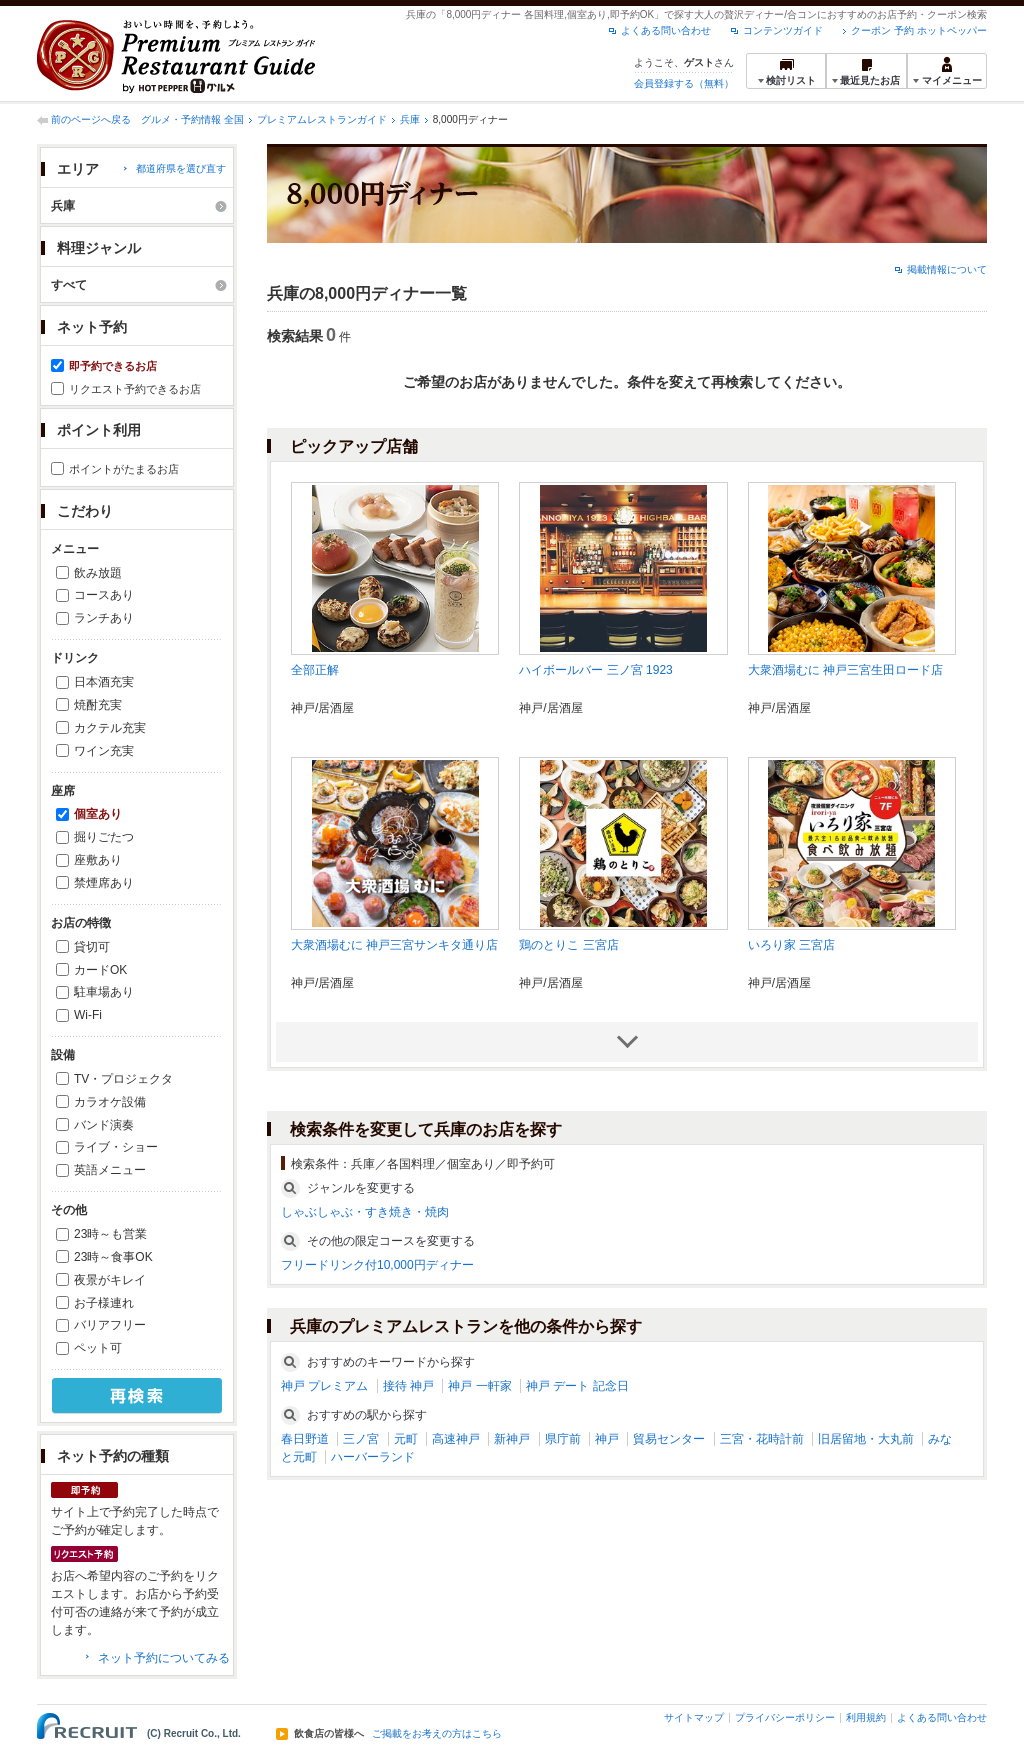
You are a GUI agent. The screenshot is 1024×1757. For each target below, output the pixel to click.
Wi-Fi (88, 1015)
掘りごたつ (104, 837)
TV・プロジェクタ (123, 1079)
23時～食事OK (113, 1257)
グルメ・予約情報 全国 (192, 119)
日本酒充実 (104, 682)
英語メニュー (110, 1170)
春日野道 (305, 1439)
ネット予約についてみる (164, 1658)
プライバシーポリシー (785, 1717)
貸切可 (92, 947)
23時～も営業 (110, 1234)
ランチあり (104, 618)
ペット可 (98, 1348)
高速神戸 (456, 1439)
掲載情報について (947, 269)
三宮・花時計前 (762, 1439)
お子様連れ (104, 1303)
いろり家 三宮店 (791, 945)
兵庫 (410, 119)
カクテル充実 (110, 728)
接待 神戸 (408, 1386)
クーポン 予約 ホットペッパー (919, 30)
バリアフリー (110, 1325)
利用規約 (866, 1717)
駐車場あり (104, 992)
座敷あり (98, 860)
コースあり (104, 595)
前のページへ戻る (91, 119)
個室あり (98, 814)
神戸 (607, 1439)
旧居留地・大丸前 (866, 1439)
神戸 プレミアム (324, 1386)
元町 (406, 1439)
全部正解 (315, 670)
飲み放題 (98, 573)
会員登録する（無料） (684, 83)
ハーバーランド (373, 1457)
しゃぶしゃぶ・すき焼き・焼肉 (365, 1212)
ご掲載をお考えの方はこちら (437, 1734)
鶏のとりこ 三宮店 (568, 945)
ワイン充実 (104, 751)
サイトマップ (694, 1717)
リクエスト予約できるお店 (135, 389)
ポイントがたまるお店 (124, 469)
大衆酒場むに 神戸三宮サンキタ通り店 (394, 945)
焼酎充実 (98, 705)
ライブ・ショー (116, 1147)
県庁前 (563, 1439)
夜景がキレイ (110, 1280)
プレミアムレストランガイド (322, 119)
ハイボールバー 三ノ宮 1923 (595, 670)
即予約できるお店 (113, 366)
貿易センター (669, 1439)
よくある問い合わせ (666, 30)
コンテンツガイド (783, 30)
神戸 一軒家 (479, 1386)
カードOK (100, 970)
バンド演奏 (104, 1125)
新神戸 (512, 1439)
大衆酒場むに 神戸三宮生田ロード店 (845, 670)
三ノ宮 (361, 1439)
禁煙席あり (104, 883)
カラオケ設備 (110, 1102)
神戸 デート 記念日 (577, 1386)
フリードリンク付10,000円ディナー (377, 1265)
